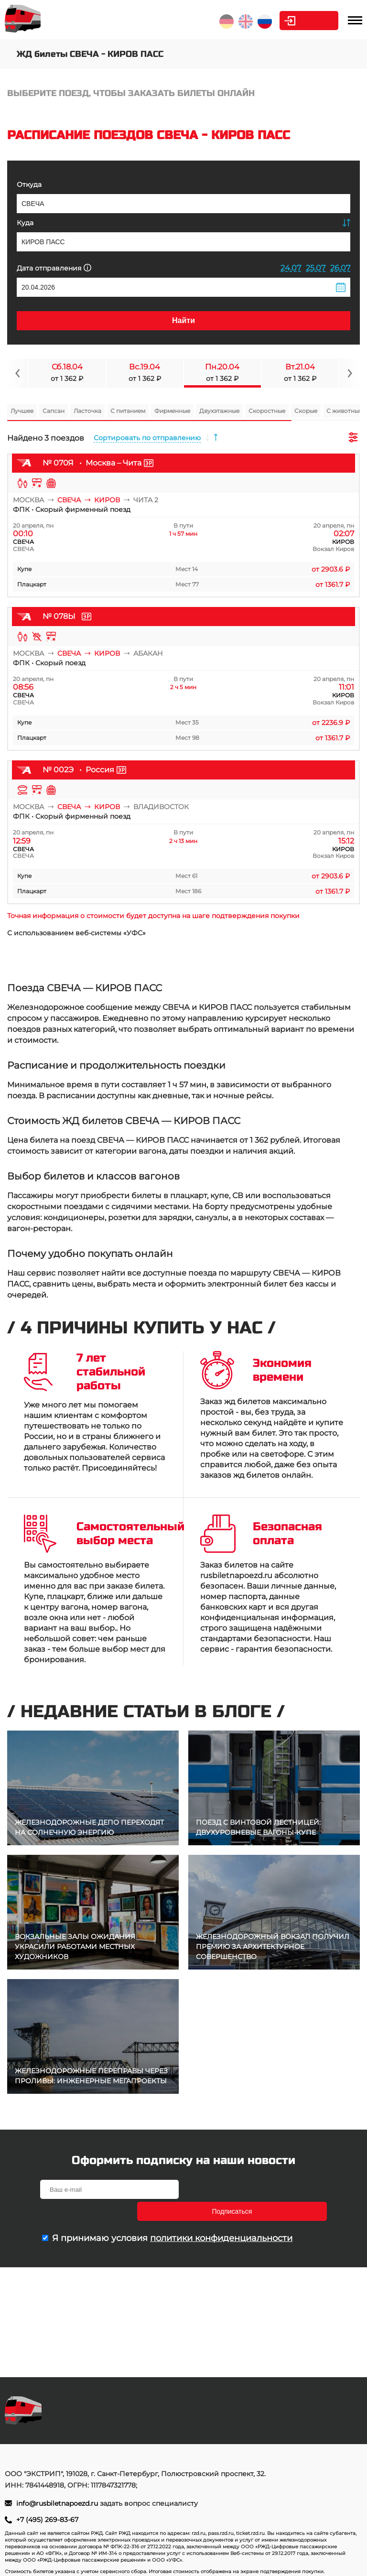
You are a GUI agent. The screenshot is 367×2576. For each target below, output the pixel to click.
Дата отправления (54, 267)
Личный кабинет (299, 20)
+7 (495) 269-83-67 (47, 2519)
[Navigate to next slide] (349, 373)
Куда (25, 222)
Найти (183, 320)
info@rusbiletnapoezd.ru (58, 2503)
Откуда (29, 184)
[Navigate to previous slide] (17, 373)
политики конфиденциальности (221, 2216)
